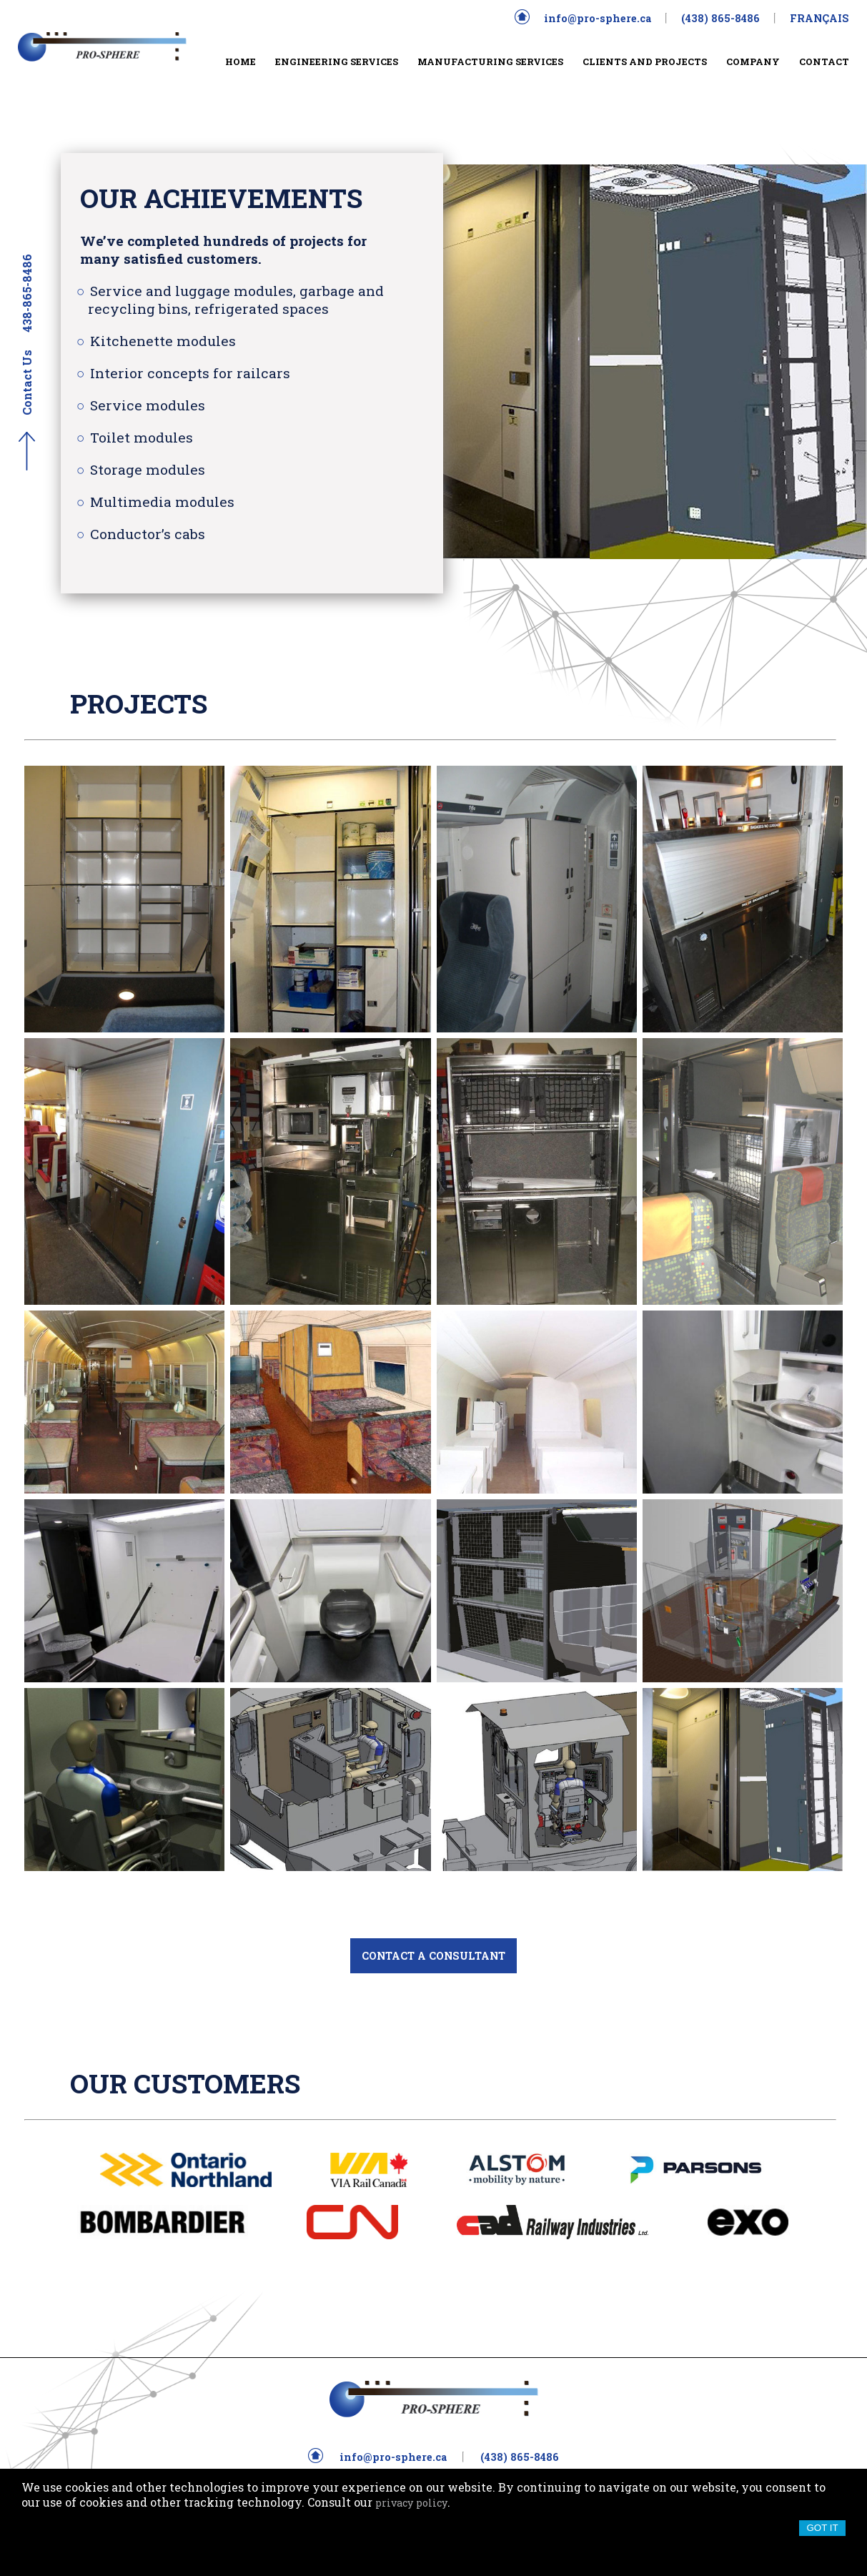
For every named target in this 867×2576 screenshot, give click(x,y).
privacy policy (411, 2503)
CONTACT (824, 61)
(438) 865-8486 (720, 18)
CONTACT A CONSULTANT (433, 1956)
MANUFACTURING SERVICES (490, 61)
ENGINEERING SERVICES (336, 61)
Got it (822, 2527)
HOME (240, 61)
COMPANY (753, 61)
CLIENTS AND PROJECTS (645, 61)
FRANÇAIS (819, 18)
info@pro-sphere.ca (597, 18)
